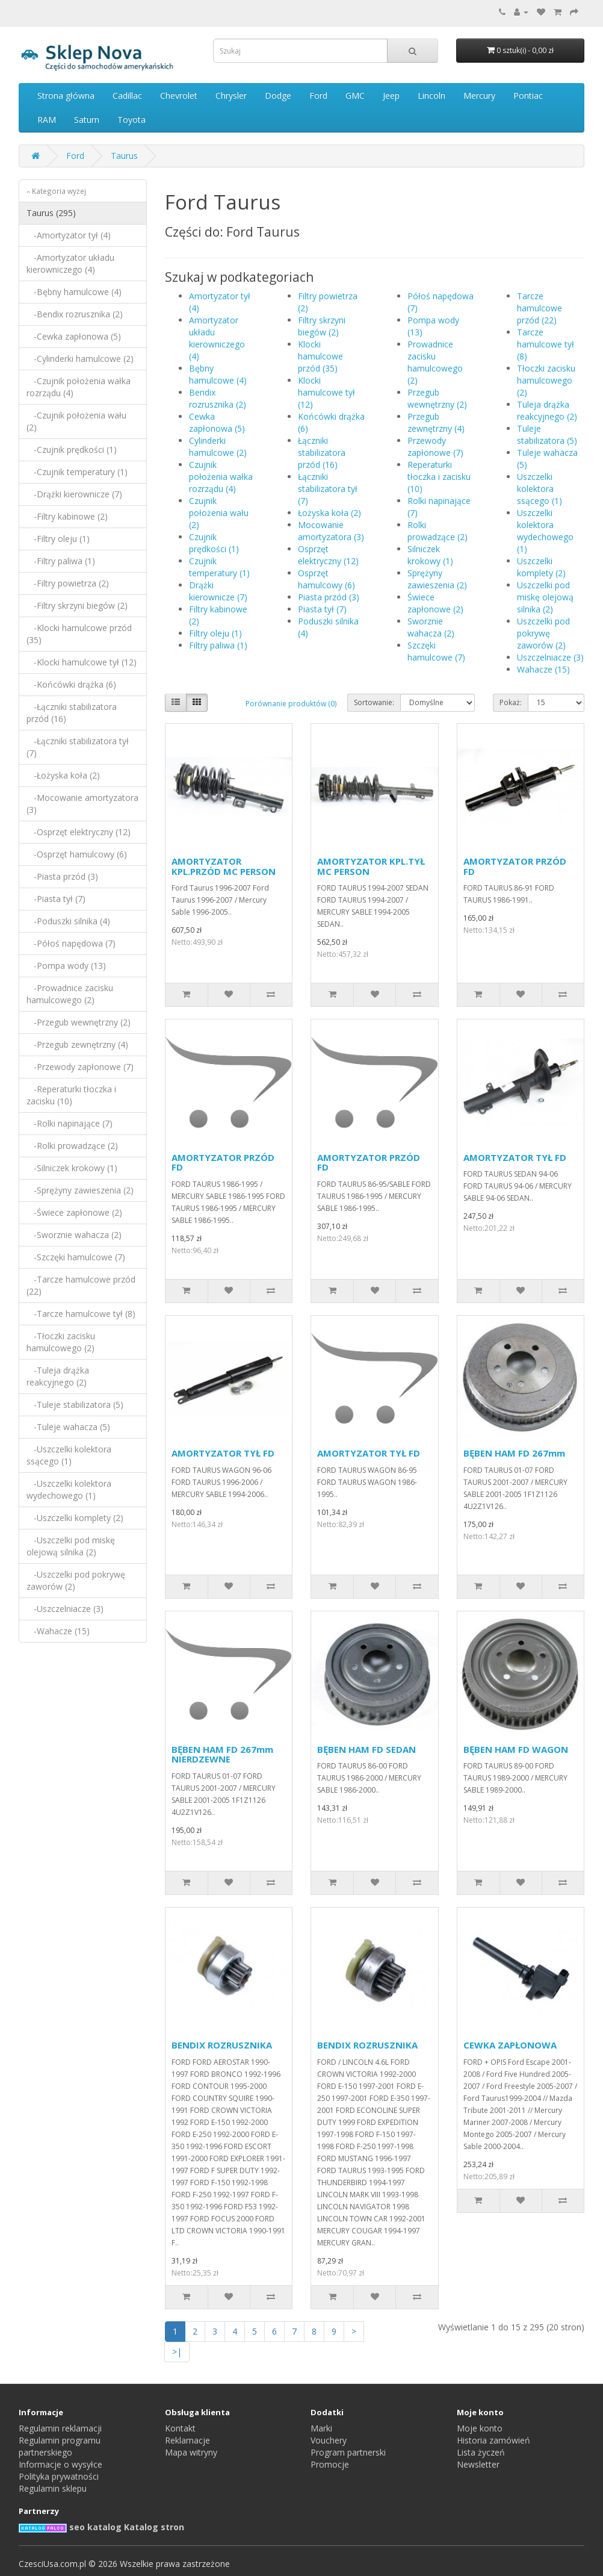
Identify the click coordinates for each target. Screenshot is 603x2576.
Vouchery (329, 2440)
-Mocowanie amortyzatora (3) (82, 803)
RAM (46, 119)
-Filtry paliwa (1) (60, 561)
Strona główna (65, 95)
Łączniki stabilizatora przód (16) (321, 452)
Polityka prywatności (59, 2476)
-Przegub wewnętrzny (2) (78, 1022)
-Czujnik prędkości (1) (71, 449)
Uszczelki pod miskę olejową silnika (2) (545, 597)
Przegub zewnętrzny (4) (436, 422)
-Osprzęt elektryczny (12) (78, 832)
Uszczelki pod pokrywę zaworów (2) (543, 633)
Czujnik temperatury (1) (219, 567)
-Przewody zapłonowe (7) (80, 1066)
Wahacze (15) (543, 669)
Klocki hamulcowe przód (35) (320, 356)
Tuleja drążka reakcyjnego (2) (547, 410)
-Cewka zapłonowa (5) (73, 336)
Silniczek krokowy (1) (430, 555)
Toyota (131, 119)
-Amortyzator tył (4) (68, 235)
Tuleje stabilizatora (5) (547, 434)
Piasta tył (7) (322, 609)
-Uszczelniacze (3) (65, 1608)
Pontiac (528, 95)
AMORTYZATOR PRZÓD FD (514, 866)
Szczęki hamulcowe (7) (436, 651)
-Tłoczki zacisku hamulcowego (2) (60, 1342)
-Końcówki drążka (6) (71, 684)
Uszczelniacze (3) (550, 657)
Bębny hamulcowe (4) (218, 374)
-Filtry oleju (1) (58, 538)
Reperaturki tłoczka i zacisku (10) (439, 476)
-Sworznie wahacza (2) (74, 1234)
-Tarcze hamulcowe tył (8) (80, 1313)
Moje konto (479, 2428)
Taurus (124, 155)
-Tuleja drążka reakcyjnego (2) (57, 1376)
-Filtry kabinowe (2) (67, 516)
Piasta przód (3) (328, 597)
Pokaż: (510, 702)
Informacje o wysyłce (60, 2464)
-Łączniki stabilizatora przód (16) (71, 712)
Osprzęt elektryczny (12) (328, 555)
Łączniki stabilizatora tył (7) (327, 488)
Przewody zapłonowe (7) (435, 446)
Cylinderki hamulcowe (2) (218, 446)
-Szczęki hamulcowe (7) (75, 1257)
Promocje (330, 2464)
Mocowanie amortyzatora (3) (331, 531)
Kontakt (180, 2428)
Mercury (479, 95)
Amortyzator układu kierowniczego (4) (217, 338)
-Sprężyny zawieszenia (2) (80, 1190)
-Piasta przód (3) (62, 876)
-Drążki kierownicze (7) (74, 494)
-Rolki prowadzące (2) (72, 1145)
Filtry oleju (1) (215, 633)
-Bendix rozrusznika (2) (74, 314)
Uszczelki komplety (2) (541, 567)
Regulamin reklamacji (60, 2428)
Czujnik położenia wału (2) (219, 512)
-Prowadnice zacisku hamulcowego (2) (69, 994)
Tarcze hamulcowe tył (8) (545, 344)
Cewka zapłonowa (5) (217, 422)
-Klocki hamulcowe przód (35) (79, 634)
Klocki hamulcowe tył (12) (326, 392)
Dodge (278, 95)
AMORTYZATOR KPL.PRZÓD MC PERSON (224, 866)
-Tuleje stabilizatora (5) (74, 1404)
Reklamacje (187, 2440)
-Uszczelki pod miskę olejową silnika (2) (70, 1546)
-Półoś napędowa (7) (71, 943)
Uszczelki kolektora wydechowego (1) (545, 531)
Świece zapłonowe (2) (435, 603)
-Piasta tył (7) (55, 898)
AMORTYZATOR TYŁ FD (514, 1157)
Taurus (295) (51, 213)
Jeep (391, 95)
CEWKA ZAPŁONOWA (510, 2045)
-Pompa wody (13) (66, 965)
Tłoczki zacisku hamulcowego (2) (546, 380)
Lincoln (431, 95)
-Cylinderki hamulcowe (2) (80, 358)
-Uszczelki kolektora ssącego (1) (68, 1455)
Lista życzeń (481, 2452)
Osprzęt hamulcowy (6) (326, 579)
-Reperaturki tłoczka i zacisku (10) (71, 1095)
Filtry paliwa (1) (218, 645)
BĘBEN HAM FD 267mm (514, 1453)
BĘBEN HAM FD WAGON (515, 1749)
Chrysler (231, 95)
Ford (318, 95)
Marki (321, 2428)
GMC (355, 95)
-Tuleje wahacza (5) (68, 1427)
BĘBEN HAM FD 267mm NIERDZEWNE (222, 1754)
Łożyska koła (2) (329, 512)
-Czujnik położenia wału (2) (76, 421)
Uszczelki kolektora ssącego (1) (539, 488)
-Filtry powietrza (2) (67, 583)
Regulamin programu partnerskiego (59, 2446)
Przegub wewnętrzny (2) (437, 398)
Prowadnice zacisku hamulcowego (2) (435, 362)
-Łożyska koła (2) (63, 775)
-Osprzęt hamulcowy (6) (76, 854)
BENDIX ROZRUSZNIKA (222, 2045)
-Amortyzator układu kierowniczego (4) (70, 263)
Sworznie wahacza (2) (430, 627)
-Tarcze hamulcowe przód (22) (80, 1285)
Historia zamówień (493, 2440)
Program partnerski (348, 2452)
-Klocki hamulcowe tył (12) (81, 662)
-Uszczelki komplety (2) (74, 1517)
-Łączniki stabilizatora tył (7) (77, 747)
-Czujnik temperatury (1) (77, 472)
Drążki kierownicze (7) (218, 591)
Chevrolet (178, 95)
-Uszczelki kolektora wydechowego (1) (68, 1489)
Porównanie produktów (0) (291, 703)
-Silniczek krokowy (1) (71, 1168)
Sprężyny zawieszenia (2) (437, 579)
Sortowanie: (374, 702)
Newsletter (478, 2464)
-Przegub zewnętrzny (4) (77, 1044)
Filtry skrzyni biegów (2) (321, 326)
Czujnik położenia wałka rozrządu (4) (221, 476)
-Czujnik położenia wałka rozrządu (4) (78, 387)
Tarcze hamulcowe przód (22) (539, 308)
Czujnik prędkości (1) (214, 543)
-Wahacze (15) (58, 1631)
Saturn (86, 119)
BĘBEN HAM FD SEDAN (366, 1749)
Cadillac (127, 95)
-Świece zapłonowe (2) (74, 1212)
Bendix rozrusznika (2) (217, 398)
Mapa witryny (191, 2452)
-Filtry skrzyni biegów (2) (77, 605)
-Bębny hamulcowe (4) (74, 291)
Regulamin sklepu (53, 2488)
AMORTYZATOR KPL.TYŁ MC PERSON (371, 866)
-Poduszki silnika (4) (68, 921)
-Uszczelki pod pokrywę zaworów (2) (75, 1580)
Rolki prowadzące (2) (437, 531)
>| (177, 2351)
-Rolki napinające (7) (69, 1123)
